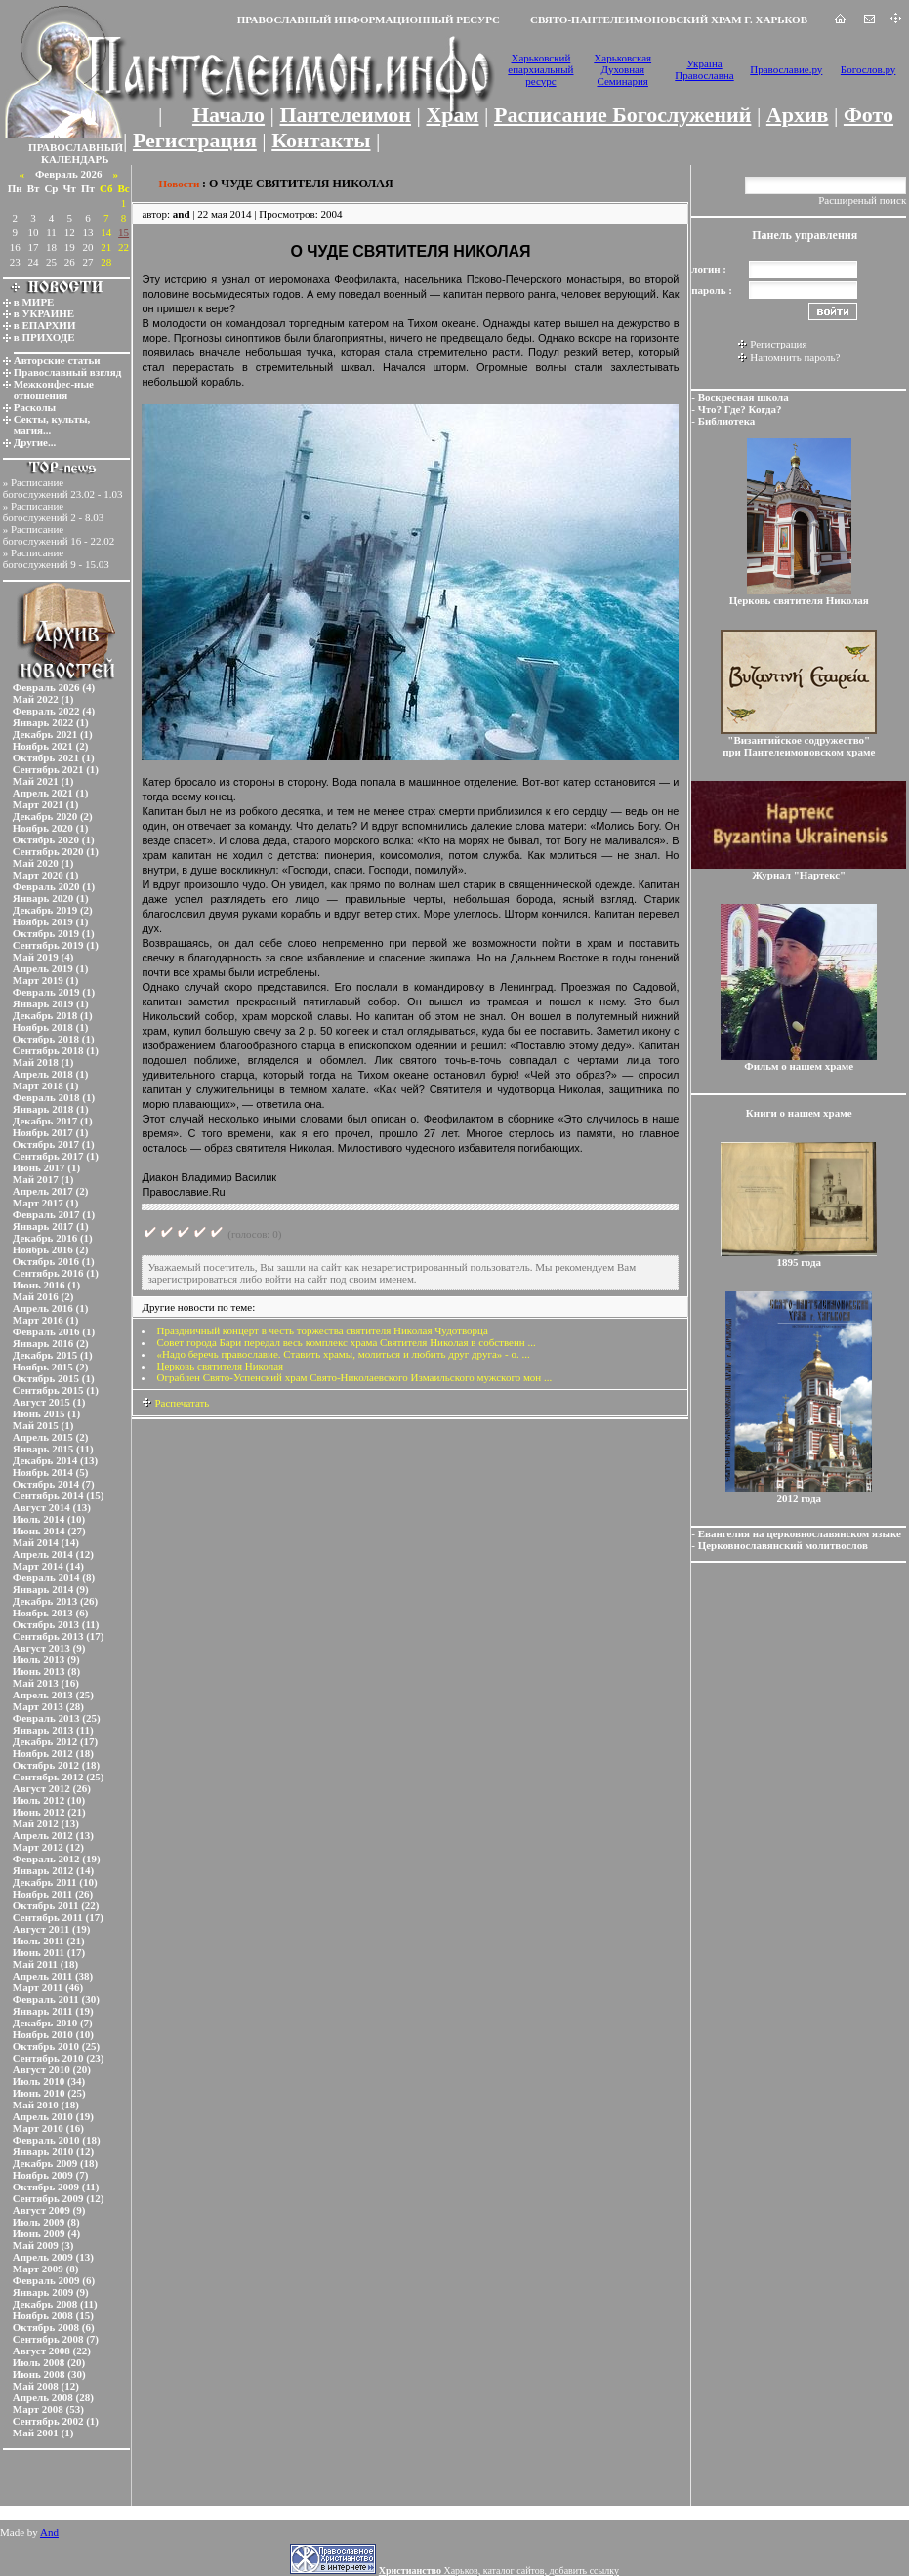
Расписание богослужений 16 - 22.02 (59, 535)
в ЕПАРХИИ (45, 325)
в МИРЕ (34, 301)
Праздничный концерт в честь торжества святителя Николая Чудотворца (321, 1330)
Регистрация (195, 140)
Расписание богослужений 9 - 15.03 (56, 558)
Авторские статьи (57, 360)
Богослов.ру (868, 69)
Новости (178, 183)
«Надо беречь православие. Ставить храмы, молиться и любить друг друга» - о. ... (342, 1354)
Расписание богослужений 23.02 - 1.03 (63, 488)
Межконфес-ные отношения (54, 389)
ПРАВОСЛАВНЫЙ (75, 147)
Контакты (320, 140)
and (181, 214)
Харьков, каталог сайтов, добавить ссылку (499, 2570)
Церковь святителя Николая (219, 1365)
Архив (797, 114)
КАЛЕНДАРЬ (75, 159)
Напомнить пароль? (795, 357)
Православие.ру (786, 69)
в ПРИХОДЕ (44, 337)
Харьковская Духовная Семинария (622, 69)
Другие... (35, 442)
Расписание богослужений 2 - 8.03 (53, 511)
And (49, 2532)
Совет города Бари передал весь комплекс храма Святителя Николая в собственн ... (345, 1342)
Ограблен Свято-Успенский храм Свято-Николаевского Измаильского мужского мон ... (354, 1377)
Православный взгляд (68, 372)
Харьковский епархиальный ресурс (540, 69)
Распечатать (175, 1403)
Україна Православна (704, 69)
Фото (868, 114)
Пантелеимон (346, 114)
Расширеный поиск (862, 200)
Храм (452, 114)
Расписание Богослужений (622, 114)
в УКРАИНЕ (44, 313)
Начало (228, 114)
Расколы (35, 407)
